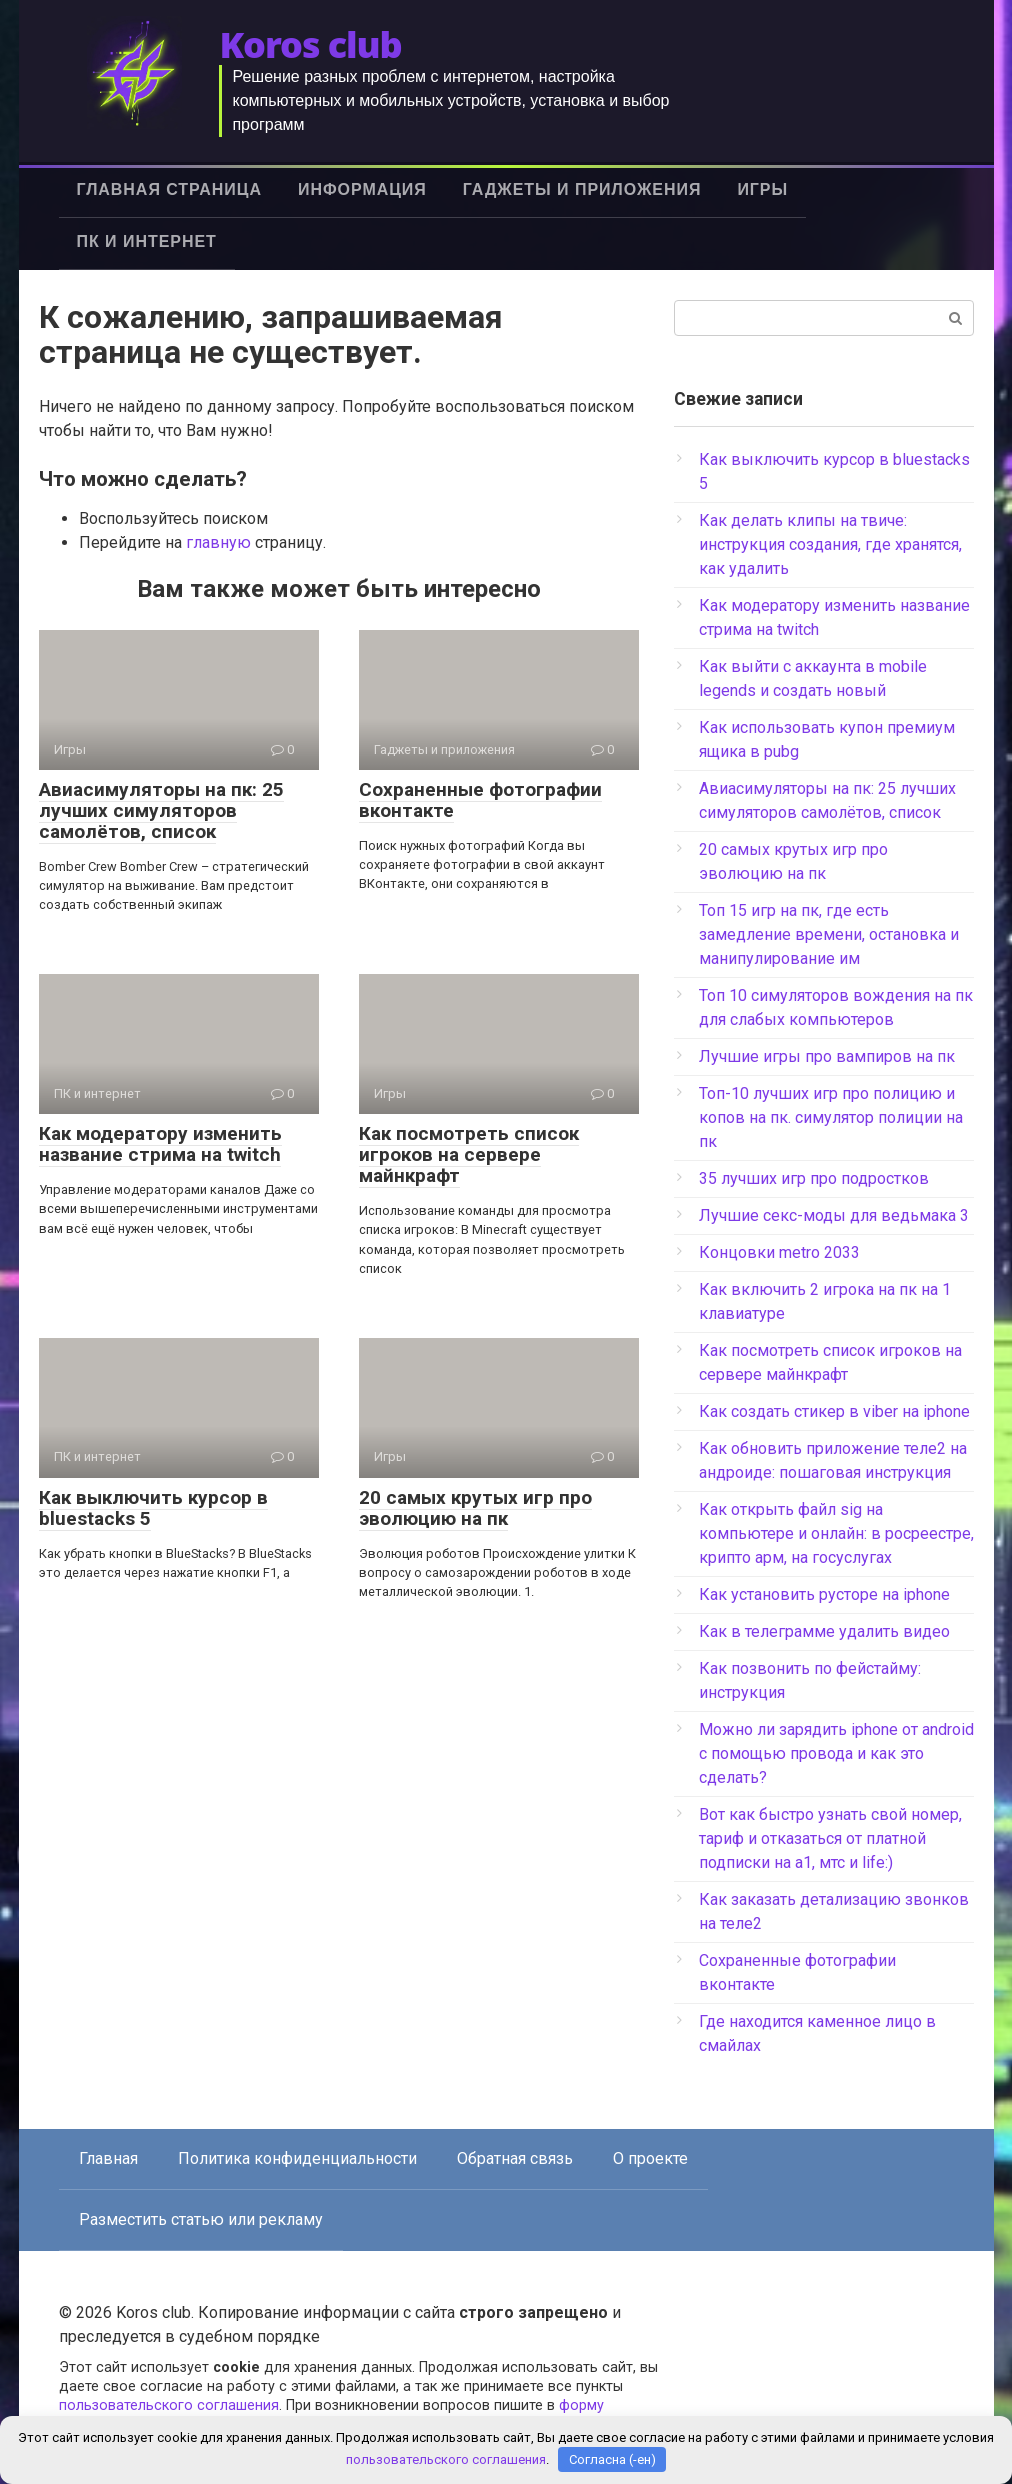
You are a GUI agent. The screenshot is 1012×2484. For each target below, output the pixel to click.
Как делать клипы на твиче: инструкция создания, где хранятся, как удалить (830, 544)
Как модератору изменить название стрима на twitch (160, 1144)
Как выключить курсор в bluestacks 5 (153, 1508)
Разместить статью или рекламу (201, 2219)
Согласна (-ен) (612, 2459)
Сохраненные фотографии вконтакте (480, 800)
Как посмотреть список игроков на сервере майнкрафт (469, 1154)
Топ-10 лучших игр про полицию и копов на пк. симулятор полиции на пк (831, 1117)
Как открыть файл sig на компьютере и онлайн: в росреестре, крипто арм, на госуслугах (836, 1533)
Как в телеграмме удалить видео (824, 1631)
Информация (362, 189)
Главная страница (169, 189)
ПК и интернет (147, 241)
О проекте (650, 2158)
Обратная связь (515, 2158)
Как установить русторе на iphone (824, 1594)
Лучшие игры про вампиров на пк (827, 1056)
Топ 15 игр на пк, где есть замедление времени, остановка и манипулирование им (829, 934)
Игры (762, 189)
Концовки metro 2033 (779, 1252)
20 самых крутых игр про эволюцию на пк (475, 1508)
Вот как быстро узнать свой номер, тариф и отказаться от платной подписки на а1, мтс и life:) (830, 1838)
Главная (108, 2158)
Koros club (310, 44)
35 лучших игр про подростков (814, 1178)
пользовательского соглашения (169, 2405)
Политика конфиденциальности (297, 2158)
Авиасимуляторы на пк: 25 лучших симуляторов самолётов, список (161, 810)
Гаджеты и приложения (582, 189)
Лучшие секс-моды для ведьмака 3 (834, 1215)
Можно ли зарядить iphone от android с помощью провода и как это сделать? (836, 1753)
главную (218, 542)
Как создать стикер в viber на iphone (834, 1411)
